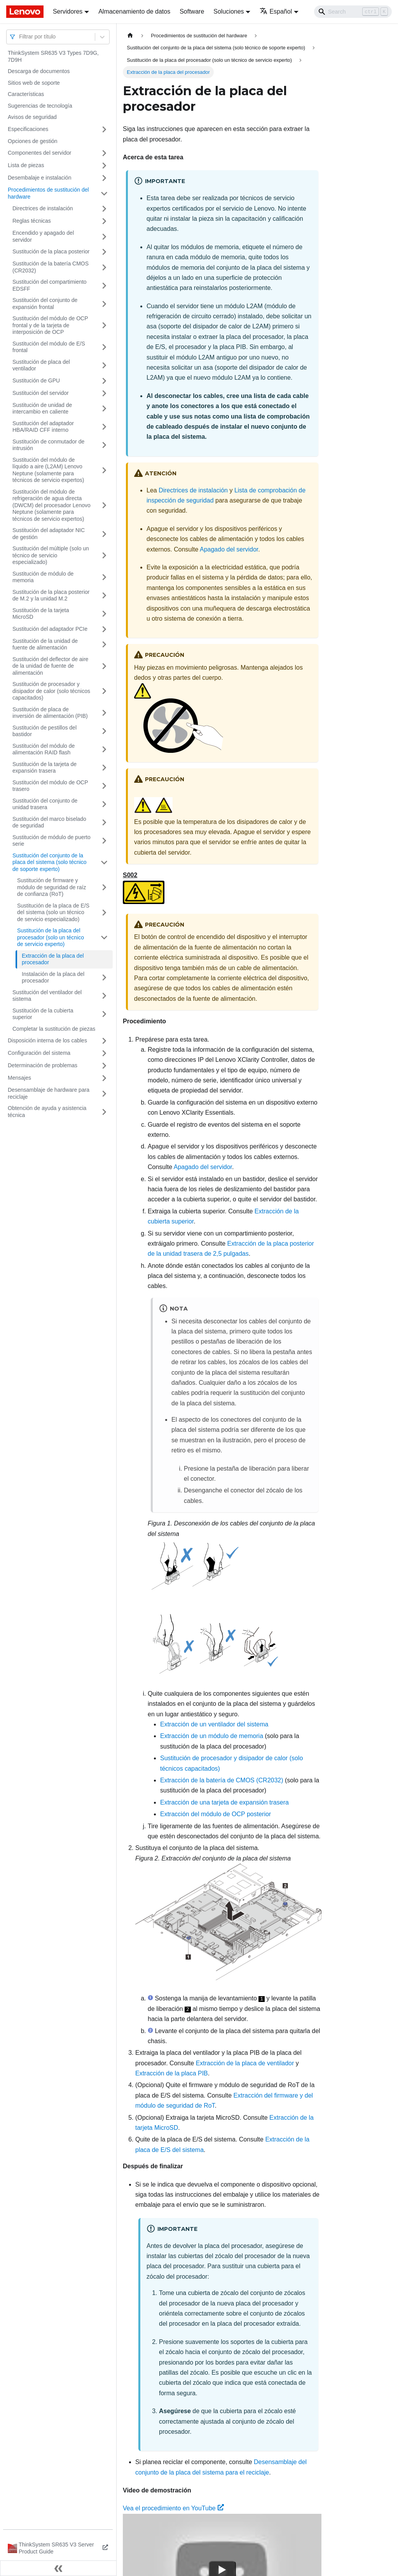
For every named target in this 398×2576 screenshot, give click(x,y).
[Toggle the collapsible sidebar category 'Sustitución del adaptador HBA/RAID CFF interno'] (104, 427)
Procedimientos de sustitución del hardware (48, 193)
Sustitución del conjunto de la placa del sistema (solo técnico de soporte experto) (49, 862)
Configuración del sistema (39, 1053)
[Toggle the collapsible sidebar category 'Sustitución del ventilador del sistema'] (104, 996)
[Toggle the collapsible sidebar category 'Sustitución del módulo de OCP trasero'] (104, 786)
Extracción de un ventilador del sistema (214, 1724)
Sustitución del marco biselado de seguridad (49, 822)
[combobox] (20, 36)
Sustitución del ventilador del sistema (47, 995)
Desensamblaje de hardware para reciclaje (48, 1093)
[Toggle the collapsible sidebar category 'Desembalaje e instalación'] (104, 178)
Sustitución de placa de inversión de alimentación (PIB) (50, 712)
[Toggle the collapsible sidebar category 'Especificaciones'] (104, 129)
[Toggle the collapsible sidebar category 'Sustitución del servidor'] (104, 393)
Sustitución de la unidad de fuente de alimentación (45, 644)
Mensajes (19, 1078)
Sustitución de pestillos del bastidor (44, 731)
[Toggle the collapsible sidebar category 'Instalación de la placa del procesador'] (104, 978)
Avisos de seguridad (32, 117)
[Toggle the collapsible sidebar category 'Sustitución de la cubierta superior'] (104, 1014)
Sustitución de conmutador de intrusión (48, 445)
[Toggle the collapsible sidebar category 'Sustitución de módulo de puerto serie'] (104, 841)
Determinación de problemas (42, 1065)
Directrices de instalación (42, 208)
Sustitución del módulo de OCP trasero (50, 785)
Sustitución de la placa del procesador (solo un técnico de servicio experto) (50, 937)
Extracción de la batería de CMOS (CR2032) (221, 1780)
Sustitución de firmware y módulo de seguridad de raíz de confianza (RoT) (51, 887)
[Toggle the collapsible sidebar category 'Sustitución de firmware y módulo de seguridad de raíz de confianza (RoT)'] (104, 887)
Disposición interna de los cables (47, 1040)
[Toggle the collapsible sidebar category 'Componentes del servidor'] (104, 153)
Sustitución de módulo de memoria (42, 577)
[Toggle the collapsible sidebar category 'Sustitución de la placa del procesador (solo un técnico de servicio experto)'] (104, 937)
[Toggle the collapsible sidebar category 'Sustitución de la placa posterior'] (104, 252)
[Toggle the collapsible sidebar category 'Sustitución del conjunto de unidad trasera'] (104, 804)
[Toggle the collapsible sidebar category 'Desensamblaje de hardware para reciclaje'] (104, 1093)
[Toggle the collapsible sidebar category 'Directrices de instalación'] (104, 208)
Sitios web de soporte (34, 83)
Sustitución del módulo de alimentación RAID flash (43, 749)
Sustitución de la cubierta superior (42, 1014)
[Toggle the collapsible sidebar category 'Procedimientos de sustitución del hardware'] (104, 193)
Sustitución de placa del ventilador (41, 365)
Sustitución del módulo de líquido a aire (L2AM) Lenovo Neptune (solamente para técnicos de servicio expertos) (48, 470)
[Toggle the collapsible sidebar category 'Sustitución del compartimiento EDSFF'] (104, 285)
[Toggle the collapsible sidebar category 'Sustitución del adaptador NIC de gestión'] (104, 534)
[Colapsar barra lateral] (58, 2568)
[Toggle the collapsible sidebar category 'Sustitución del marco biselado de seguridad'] (104, 822)
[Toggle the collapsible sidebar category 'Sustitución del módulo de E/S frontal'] (104, 347)
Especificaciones (28, 129)
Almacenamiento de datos (134, 11)
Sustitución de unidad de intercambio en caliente (42, 408)
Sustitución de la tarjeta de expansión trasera (44, 767)
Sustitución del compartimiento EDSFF (49, 285)
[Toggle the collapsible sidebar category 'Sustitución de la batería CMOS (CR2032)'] (104, 267)
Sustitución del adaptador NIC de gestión (48, 533)
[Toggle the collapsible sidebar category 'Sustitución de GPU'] (104, 381)
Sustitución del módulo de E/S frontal (48, 347)
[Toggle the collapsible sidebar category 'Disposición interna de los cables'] (104, 1041)
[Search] (353, 11)
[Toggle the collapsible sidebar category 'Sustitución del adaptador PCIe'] (104, 629)
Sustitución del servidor (40, 393)
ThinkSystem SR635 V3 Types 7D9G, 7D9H (53, 56)
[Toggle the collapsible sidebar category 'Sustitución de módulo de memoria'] (104, 577)
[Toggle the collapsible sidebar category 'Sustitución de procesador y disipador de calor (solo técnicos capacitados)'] (104, 691)
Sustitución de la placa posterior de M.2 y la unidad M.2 (50, 595)
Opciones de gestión (33, 141)
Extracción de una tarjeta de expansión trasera (224, 1802)
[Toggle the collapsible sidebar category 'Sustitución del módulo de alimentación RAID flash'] (104, 749)
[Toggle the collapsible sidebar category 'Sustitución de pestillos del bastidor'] (104, 731)
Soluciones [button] (228, 11)
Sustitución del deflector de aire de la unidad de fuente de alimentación (50, 666)
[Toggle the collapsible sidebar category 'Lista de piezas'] (104, 165)
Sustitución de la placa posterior (50, 251)
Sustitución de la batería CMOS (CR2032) (50, 267)
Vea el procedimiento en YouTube (173, 2508)
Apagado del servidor (229, 549)
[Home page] (130, 36)
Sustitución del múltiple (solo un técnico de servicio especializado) (50, 555)
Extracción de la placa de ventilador (245, 2063)
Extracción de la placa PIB (171, 2073)
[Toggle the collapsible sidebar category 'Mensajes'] (104, 1078)
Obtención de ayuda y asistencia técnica (47, 1111)
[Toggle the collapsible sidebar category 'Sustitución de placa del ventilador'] (104, 365)
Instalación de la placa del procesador (53, 977)
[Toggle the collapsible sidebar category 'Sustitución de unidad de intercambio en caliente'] (104, 409)
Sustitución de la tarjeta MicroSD (40, 613)
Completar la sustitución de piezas (53, 1029)
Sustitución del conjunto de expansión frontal (44, 303)
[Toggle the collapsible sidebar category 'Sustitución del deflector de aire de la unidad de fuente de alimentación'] (104, 666)
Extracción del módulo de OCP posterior (215, 1814)
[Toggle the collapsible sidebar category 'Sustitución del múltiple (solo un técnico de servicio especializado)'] (104, 555)
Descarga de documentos (39, 71)
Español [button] (276, 11)
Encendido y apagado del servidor (43, 236)
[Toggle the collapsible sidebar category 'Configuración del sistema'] (104, 1053)
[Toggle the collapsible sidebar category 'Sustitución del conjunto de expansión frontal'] (104, 304)
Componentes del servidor (39, 153)
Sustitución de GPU (36, 380)
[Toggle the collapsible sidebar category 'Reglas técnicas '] (104, 221)
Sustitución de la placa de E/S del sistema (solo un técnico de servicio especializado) (53, 912)
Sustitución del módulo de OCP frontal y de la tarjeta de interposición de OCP (50, 325)
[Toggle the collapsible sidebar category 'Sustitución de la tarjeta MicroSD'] (104, 614)
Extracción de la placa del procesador (53, 959)
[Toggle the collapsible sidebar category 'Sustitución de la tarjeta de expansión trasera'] (104, 768)
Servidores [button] (67, 11)
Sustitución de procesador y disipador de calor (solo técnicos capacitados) (51, 691)
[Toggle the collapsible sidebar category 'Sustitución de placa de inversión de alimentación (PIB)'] (104, 713)
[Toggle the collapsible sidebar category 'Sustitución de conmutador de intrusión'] (104, 445)
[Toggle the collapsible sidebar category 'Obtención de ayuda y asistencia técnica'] (104, 1112)
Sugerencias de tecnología (40, 106)
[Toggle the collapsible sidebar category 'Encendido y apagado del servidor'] (104, 236)
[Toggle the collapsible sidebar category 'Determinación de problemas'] (104, 1065)
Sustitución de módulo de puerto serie (51, 840)
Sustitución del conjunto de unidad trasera (44, 804)
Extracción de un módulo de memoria (211, 1736)
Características (26, 94)
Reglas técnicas (31, 221)
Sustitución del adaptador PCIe (49, 629)
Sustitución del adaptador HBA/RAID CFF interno (43, 426)
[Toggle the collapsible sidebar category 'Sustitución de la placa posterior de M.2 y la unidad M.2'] (104, 595)
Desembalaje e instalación (39, 178)
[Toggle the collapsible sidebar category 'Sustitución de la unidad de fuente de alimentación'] (104, 644)
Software (192, 11)
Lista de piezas (26, 165)
